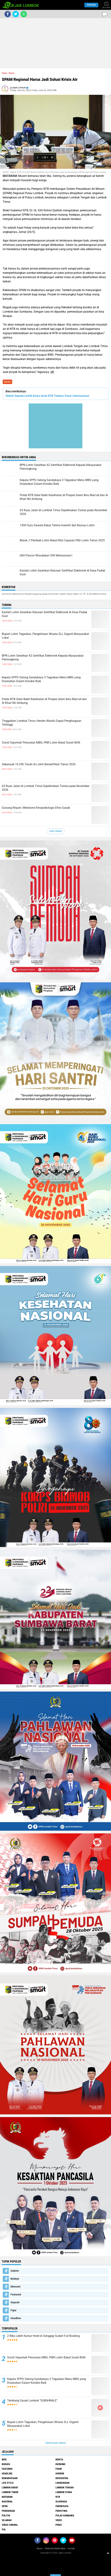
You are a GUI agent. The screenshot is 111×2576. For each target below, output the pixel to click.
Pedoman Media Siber (55, 2548)
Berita (7, 381)
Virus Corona (10, 2524)
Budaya (15, 2278)
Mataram (7, 2496)
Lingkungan (62, 2482)
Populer (91, 5)
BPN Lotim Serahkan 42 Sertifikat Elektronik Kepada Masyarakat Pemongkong (42, 657)
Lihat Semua (55, 831)
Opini (5, 2506)
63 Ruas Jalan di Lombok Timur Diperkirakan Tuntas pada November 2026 (45, 787)
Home (4, 73)
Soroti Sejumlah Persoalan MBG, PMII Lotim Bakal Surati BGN (41, 742)
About (39, 2548)
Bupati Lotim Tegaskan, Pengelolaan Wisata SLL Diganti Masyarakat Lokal (45, 635)
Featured (16, 2294)
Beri (4, 2459)
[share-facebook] (7, 14)
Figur (13, 2310)
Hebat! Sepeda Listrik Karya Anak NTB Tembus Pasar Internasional (47, 396)
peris (59, 2524)
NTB (58, 2496)
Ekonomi (15, 2286)
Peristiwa (61, 2510)
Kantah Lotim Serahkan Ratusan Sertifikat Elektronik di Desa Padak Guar (44, 614)
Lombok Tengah (65, 2487)
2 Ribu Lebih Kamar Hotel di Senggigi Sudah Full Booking (43, 2336)
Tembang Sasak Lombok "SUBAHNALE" (32, 2400)
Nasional (7, 2501)
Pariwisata (62, 2506)
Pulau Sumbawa (65, 2515)
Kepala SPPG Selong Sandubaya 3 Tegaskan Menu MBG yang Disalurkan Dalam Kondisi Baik (41, 679)
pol (4, 2529)
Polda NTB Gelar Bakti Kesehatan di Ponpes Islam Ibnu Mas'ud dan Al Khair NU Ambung (44, 701)
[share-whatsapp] (24, 14)
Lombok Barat (10, 2487)
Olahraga (61, 2501)
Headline (16, 2318)
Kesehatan (62, 2478)
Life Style (8, 2482)
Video (59, 2520)
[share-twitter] (16, 14)
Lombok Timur (10, 2492)
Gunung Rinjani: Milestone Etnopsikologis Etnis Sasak (36, 807)
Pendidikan (8, 2510)
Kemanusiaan (10, 2478)
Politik (6, 2515)
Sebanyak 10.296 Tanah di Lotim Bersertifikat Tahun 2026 (39, 764)
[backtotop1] (108, 2553)
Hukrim (15, 2270)
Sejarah (15, 2302)
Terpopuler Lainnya (55, 2443)
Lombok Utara (64, 2492)
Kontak (71, 2548)
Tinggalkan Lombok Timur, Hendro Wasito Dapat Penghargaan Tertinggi (41, 722)
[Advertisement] (55, 43)
